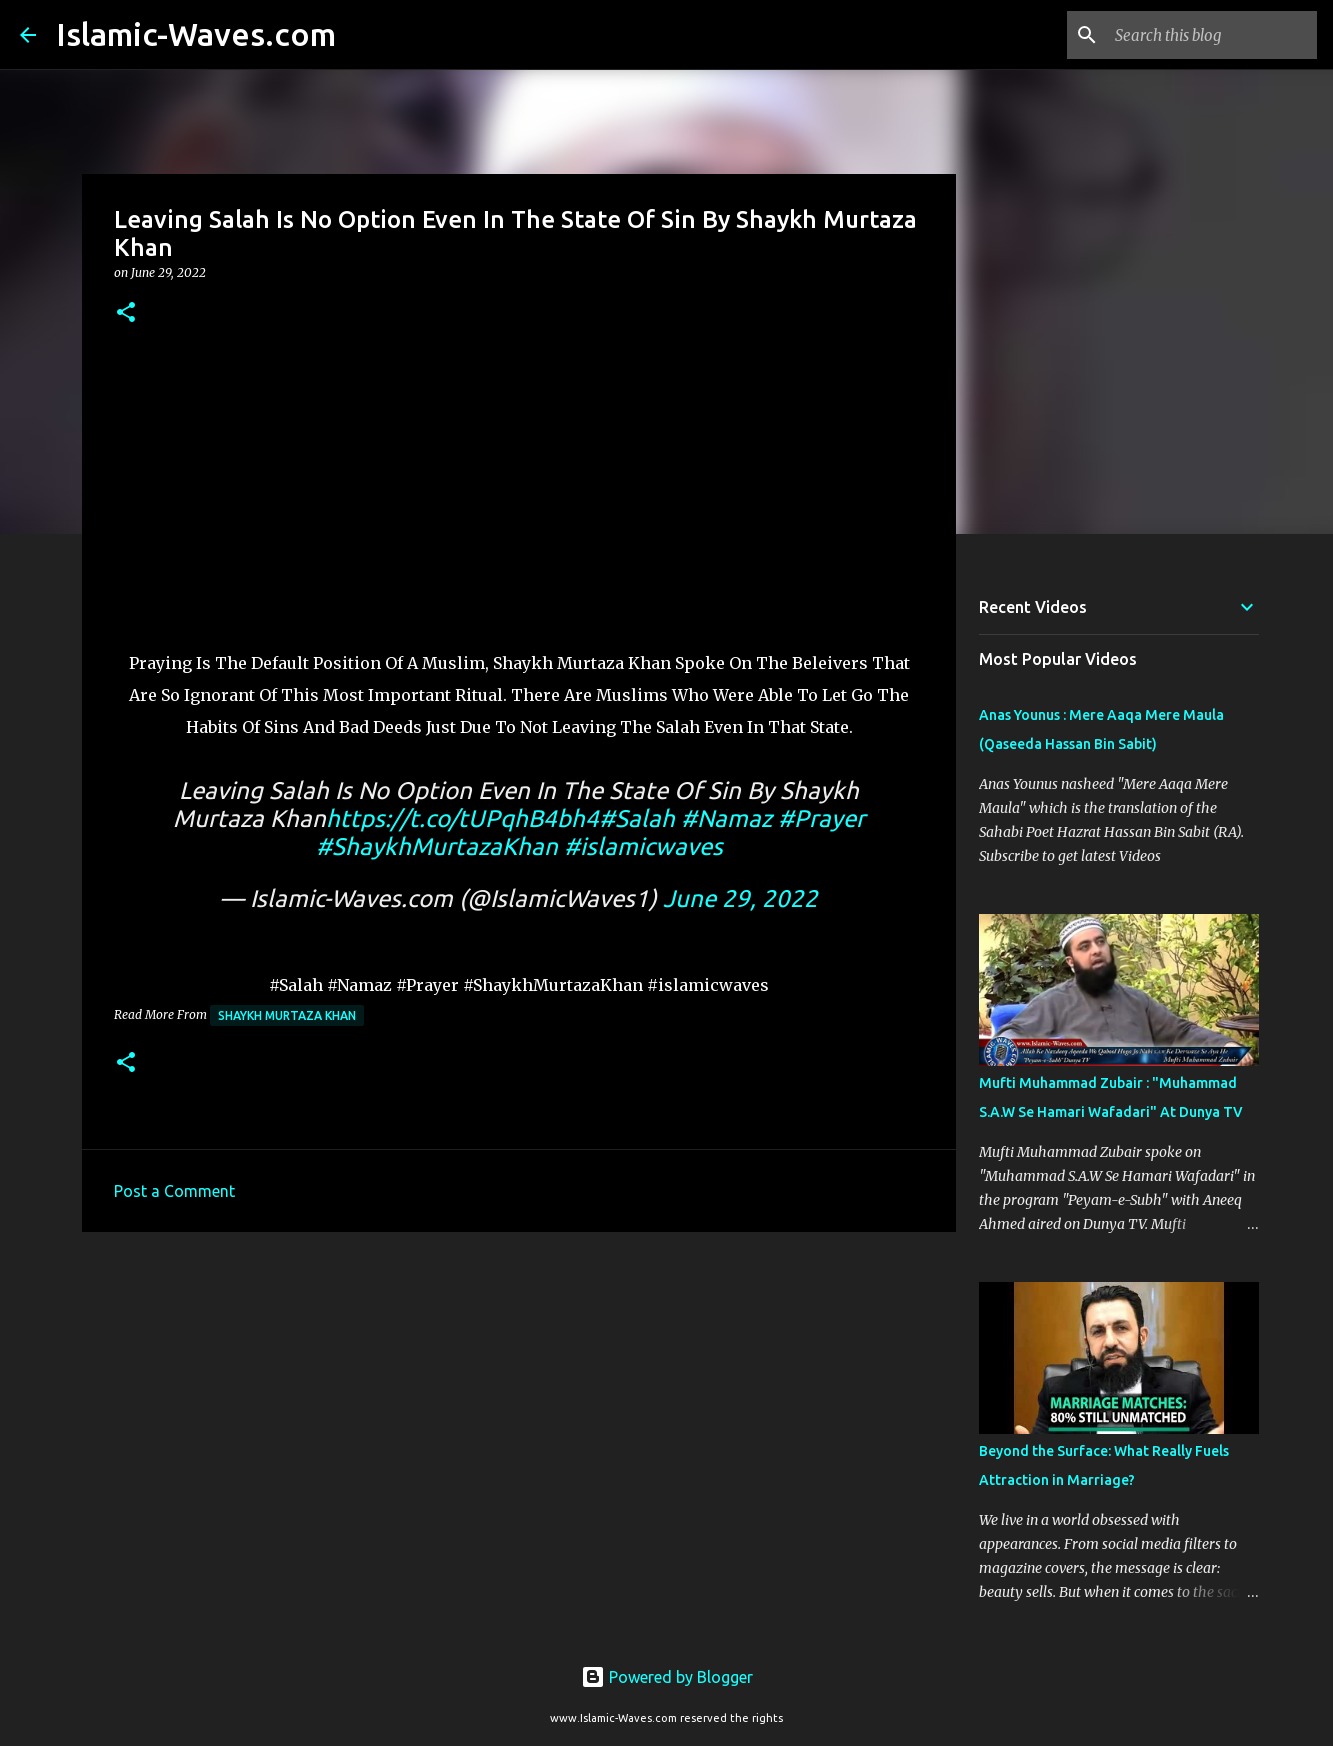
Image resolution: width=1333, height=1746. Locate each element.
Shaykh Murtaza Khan (287, 1015)
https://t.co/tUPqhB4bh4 (462, 818)
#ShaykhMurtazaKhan (437, 846)
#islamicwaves (643, 846)
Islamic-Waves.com (196, 34)
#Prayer (821, 818)
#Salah (637, 818)
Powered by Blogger (667, 1677)
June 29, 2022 (740, 898)
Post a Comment (174, 1191)
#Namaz (726, 818)
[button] (126, 313)
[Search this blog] (1212, 35)
